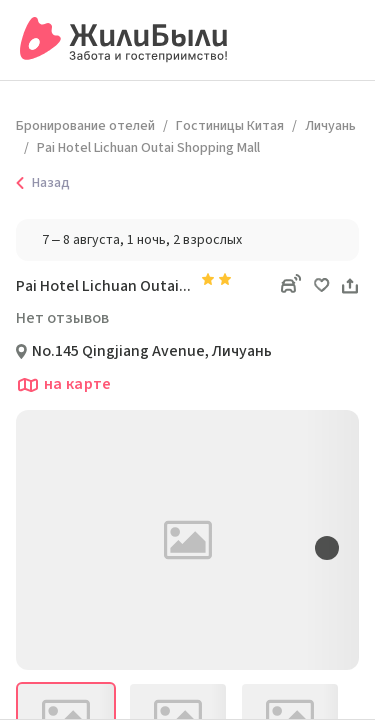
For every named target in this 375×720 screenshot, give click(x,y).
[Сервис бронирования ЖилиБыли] (124, 40)
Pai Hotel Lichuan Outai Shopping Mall (148, 148)
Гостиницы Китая (230, 126)
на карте (64, 385)
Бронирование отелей (85, 126)
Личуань (330, 126)
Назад (39, 183)
